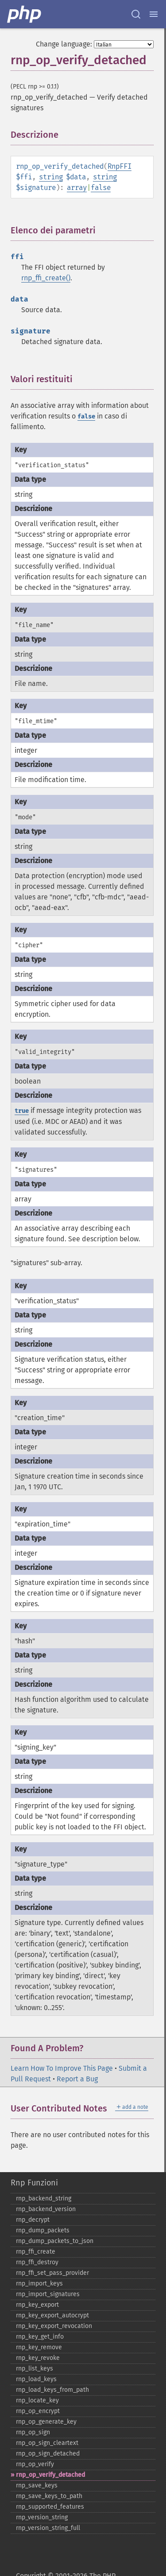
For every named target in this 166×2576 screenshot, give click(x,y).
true (22, 1111)
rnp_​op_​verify (35, 2464)
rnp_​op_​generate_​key (46, 2421)
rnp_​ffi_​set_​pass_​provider (52, 2273)
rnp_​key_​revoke (38, 2358)
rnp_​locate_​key (37, 2400)
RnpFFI (119, 166)
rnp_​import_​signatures (48, 2294)
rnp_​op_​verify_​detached (50, 2475)
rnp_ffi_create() (45, 278)
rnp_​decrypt (33, 2219)
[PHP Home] (24, 14)
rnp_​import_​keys (39, 2283)
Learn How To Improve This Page (62, 2068)
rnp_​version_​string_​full (48, 2528)
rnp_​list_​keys (34, 2368)
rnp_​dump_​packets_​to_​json (54, 2241)
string (51, 177)
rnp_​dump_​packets (42, 2230)
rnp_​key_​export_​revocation (54, 2326)
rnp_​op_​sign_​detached (48, 2453)
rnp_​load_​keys (36, 2379)
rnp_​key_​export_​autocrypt (52, 2315)
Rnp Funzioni (34, 2183)
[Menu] (153, 14)
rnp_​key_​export (37, 2305)
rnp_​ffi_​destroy (37, 2262)
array (77, 187)
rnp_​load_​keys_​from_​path (52, 2390)
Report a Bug (77, 2079)
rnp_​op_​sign (33, 2432)
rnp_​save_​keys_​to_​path (49, 2496)
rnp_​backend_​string (43, 2198)
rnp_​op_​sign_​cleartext (47, 2443)
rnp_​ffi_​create (35, 2251)
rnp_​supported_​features (50, 2506)
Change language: (64, 44)
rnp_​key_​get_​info (40, 2336)
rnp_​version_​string (42, 2517)
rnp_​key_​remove (39, 2347)
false (101, 187)
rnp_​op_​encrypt (38, 2411)
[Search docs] (136, 14)
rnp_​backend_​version (46, 2209)
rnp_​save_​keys (37, 2485)
